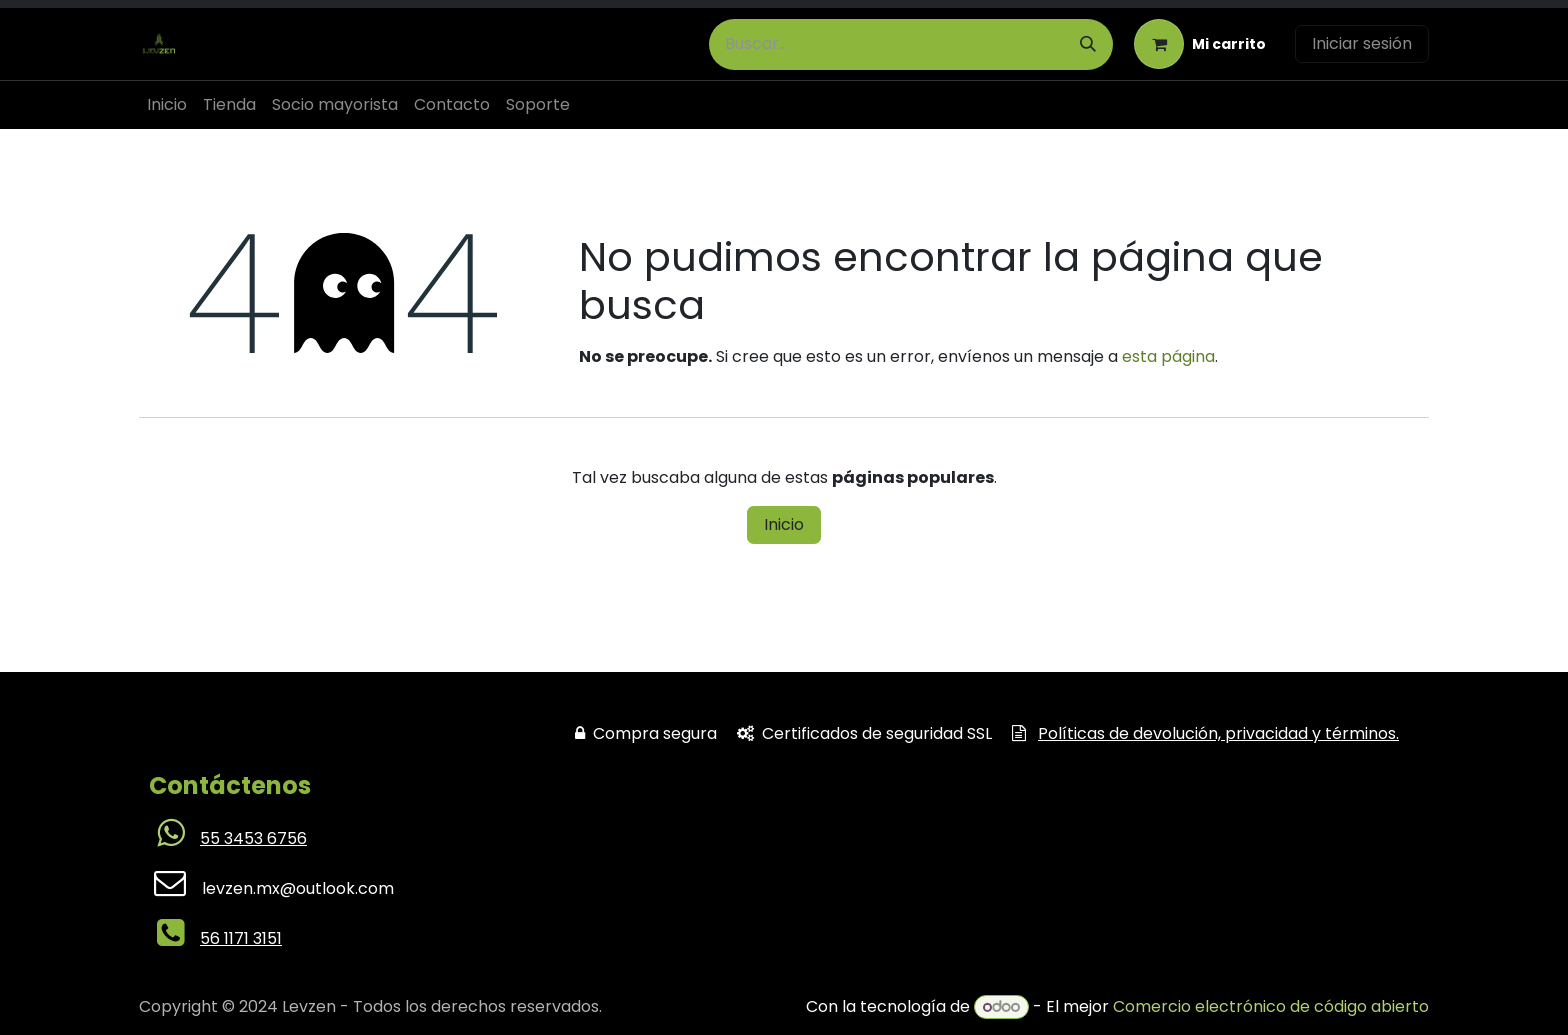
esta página (1168, 356)
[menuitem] (167, 105)
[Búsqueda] (1088, 44)
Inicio (784, 524)
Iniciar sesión (1362, 43)
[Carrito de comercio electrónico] (1200, 44)
